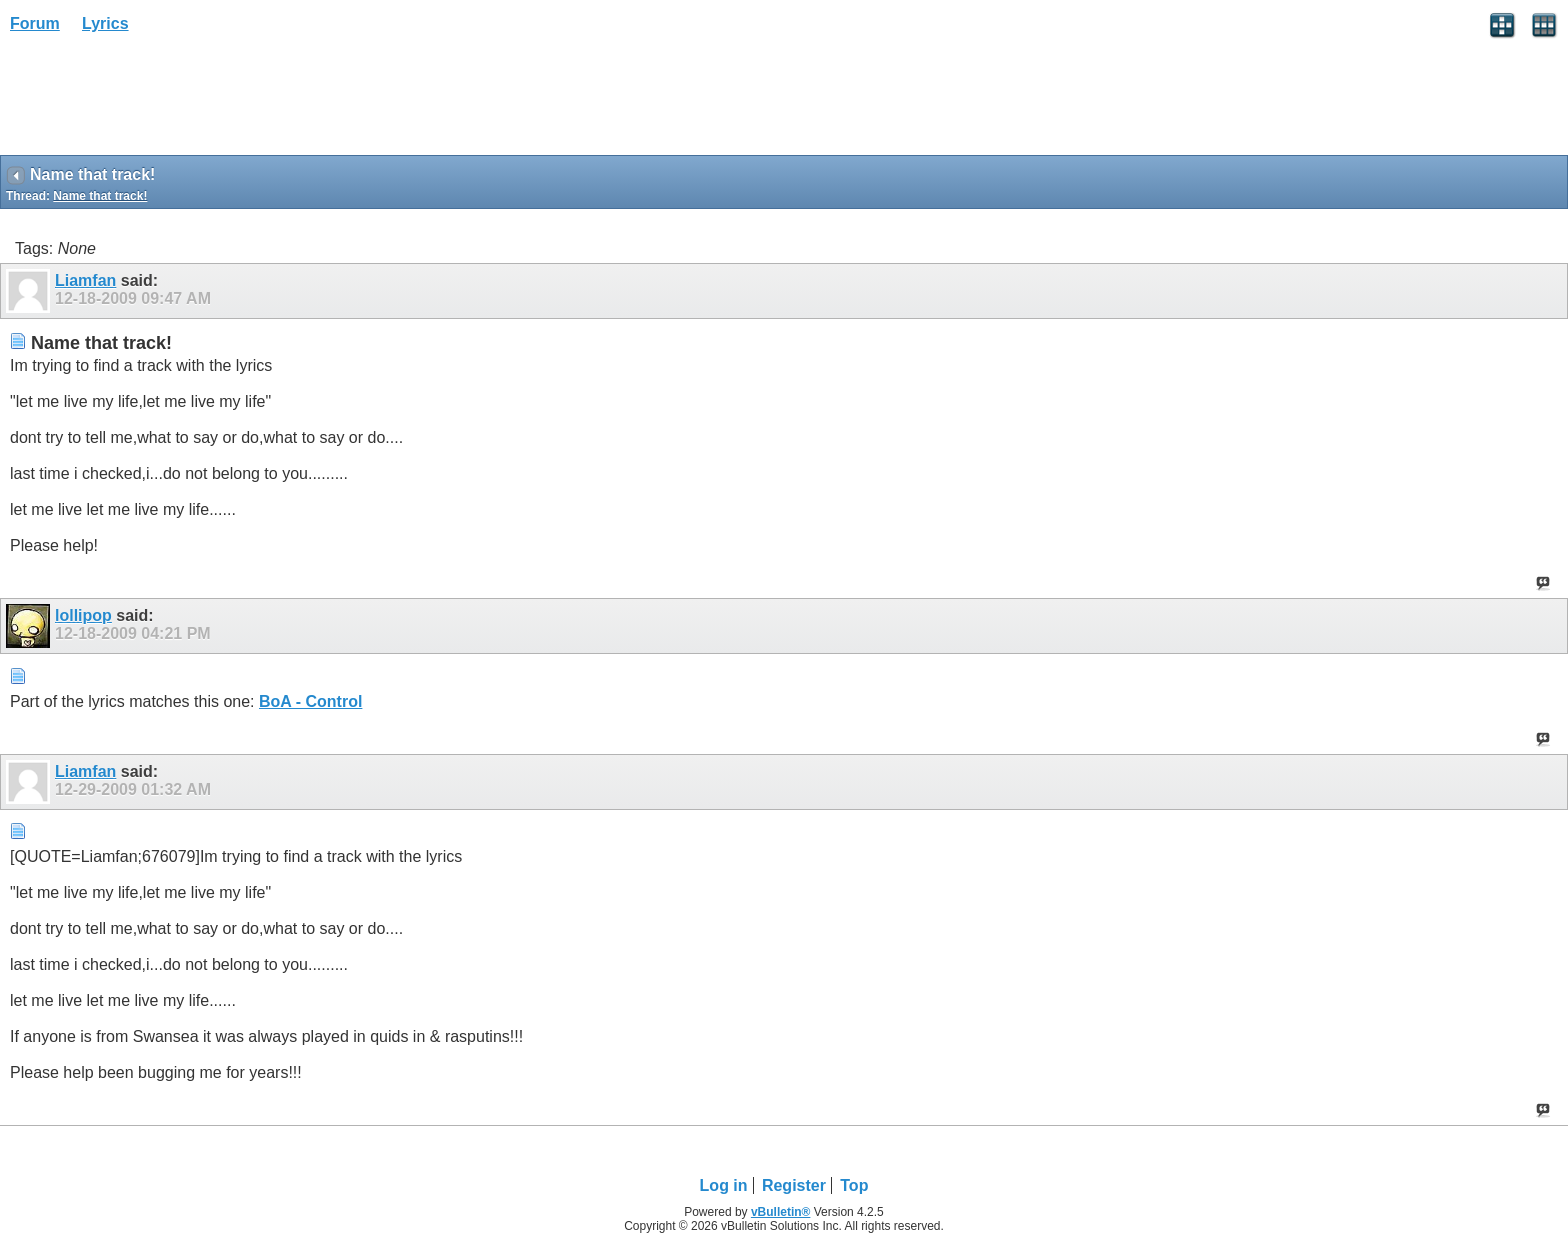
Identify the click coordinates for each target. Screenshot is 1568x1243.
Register (794, 1185)
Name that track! (100, 196)
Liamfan (85, 280)
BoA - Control (310, 701)
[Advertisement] (160, 101)
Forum (35, 23)
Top (854, 1185)
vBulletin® (781, 1212)
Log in (724, 1185)
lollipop (83, 615)
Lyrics (105, 23)
